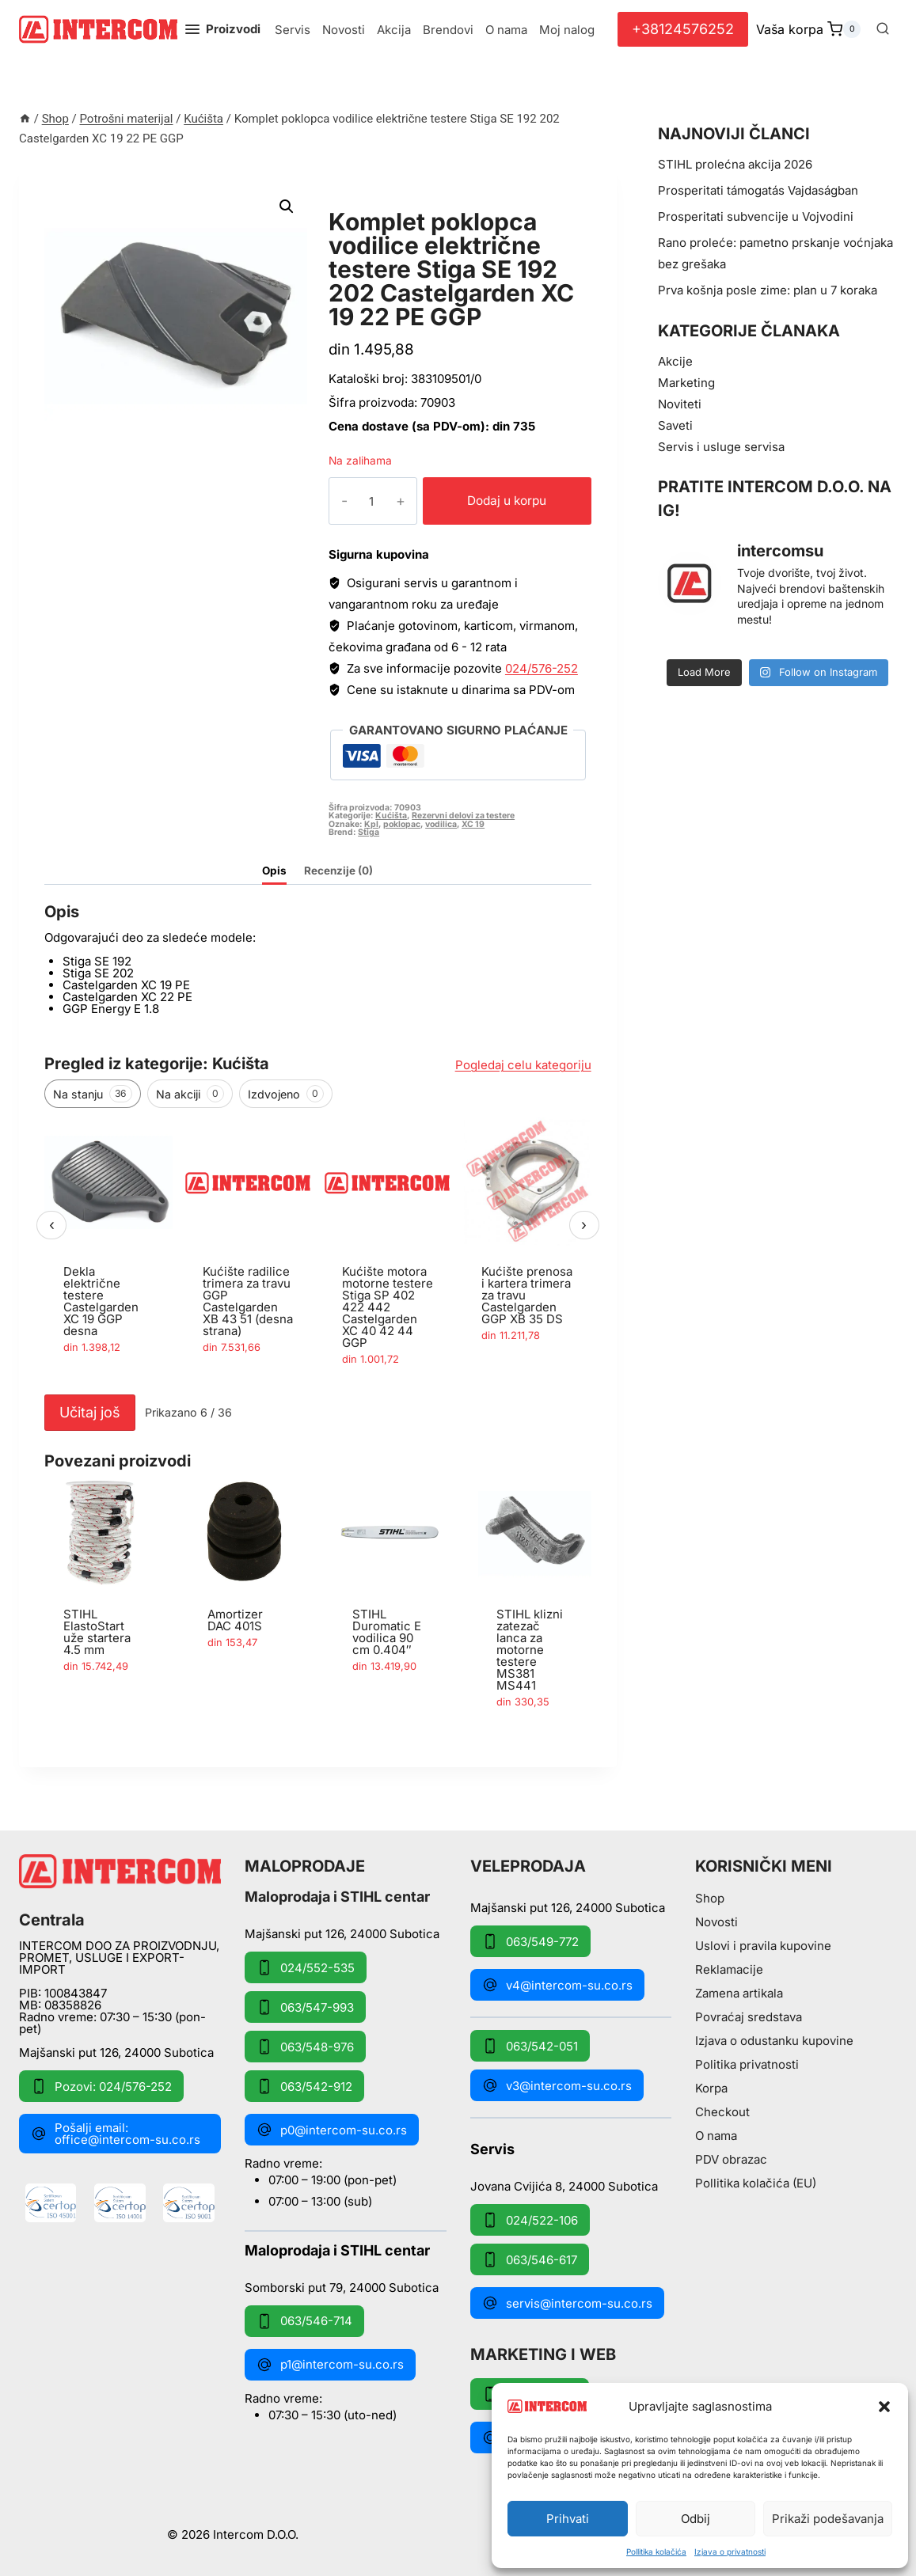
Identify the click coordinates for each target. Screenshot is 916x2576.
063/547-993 (305, 2007)
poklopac (401, 824)
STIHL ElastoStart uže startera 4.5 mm (97, 1632)
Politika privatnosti (747, 2064)
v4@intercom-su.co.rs (557, 1985)
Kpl (371, 824)
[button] (884, 2407)
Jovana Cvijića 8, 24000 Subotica (564, 2185)
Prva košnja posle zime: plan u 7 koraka (767, 290)
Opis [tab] (274, 870)
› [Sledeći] (584, 1224)
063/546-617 (529, 2259)
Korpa (711, 2088)
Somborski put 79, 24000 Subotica (342, 2286)
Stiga (368, 832)
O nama (506, 29)
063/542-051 (530, 2046)
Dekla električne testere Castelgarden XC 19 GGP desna (101, 1301)
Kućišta (360, 203)
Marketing (686, 382)
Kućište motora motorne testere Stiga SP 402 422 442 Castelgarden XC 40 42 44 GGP (387, 1307)
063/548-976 (305, 2046)
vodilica (441, 824)
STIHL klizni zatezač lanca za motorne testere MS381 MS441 (529, 1650)
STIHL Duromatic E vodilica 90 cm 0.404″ (386, 1632)
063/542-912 (304, 2086)
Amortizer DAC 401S (235, 1620)
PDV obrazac (731, 2159)
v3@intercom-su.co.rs (557, 2085)
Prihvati (567, 2518)
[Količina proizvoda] (360, 501)
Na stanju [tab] (92, 1093)
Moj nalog (567, 29)
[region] (317, 1252)
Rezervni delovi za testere (463, 815)
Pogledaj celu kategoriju (523, 1065)
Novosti (343, 29)
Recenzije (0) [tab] (338, 870)
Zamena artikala (739, 1993)
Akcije (675, 361)
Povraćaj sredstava (748, 2016)
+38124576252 (683, 29)
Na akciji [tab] (190, 1093)
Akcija (394, 29)
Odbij (695, 2518)
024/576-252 (541, 668)
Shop (709, 1898)
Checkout (722, 2111)
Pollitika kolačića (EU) (755, 2183)
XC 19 (473, 824)
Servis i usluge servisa (721, 446)
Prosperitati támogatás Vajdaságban (758, 190)
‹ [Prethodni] (52, 1224)
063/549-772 (530, 1941)
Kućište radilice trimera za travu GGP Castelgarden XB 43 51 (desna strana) (248, 1301)
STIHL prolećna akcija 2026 (735, 164)
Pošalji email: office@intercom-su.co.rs (115, 2133)
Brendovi (448, 29)
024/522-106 (530, 2220)
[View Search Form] (882, 29)
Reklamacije (729, 1969)
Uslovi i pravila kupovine (763, 1945)
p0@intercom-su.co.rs (332, 2130)
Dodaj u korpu (495, 500)
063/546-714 (304, 2321)
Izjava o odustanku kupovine (774, 2040)
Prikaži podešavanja (828, 2518)
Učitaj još (89, 1412)
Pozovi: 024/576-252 (101, 2086)
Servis (292, 29)
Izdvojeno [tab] (286, 1093)
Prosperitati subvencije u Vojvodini (755, 216)
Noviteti (679, 404)
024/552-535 (306, 1967)
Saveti (675, 425)
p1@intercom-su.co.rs (330, 2365)
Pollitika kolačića (656, 2551)
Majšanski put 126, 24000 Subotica (116, 2052)
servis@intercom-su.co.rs (567, 2303)
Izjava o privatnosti (730, 2551)
